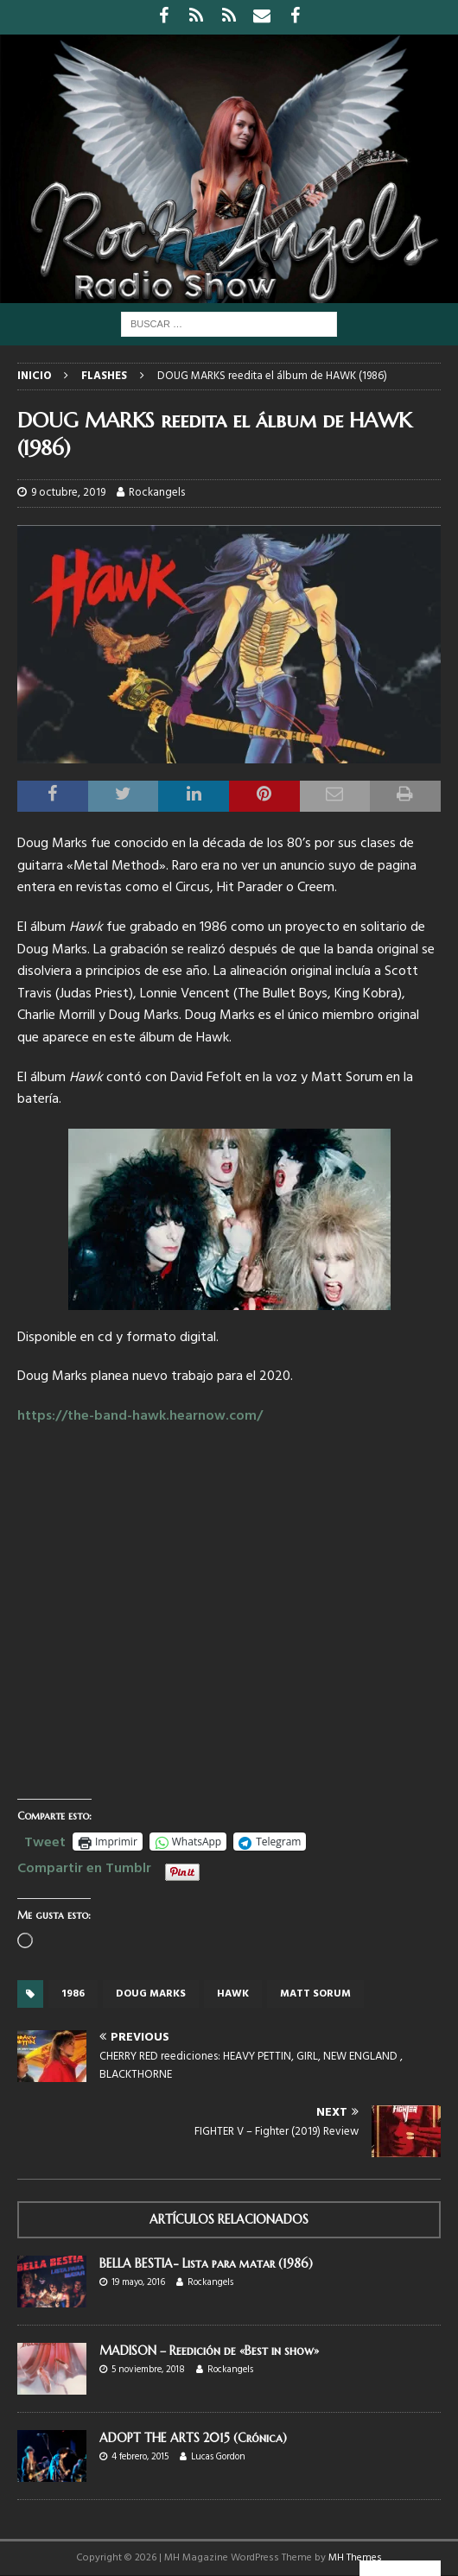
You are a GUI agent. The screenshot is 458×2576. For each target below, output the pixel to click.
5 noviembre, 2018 (148, 2369)
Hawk (233, 1994)
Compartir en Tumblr (84, 1866)
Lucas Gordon (218, 2457)
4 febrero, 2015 (140, 2457)
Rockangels (157, 493)
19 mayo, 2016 (138, 2282)
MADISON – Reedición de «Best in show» (209, 2350)
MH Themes (355, 2558)
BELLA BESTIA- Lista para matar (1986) (206, 2263)
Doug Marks (151, 1994)
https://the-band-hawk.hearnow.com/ (140, 1416)
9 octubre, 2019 (68, 493)
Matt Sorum (315, 1994)
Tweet (45, 1840)
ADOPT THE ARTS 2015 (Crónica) (193, 2438)
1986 (73, 1994)
